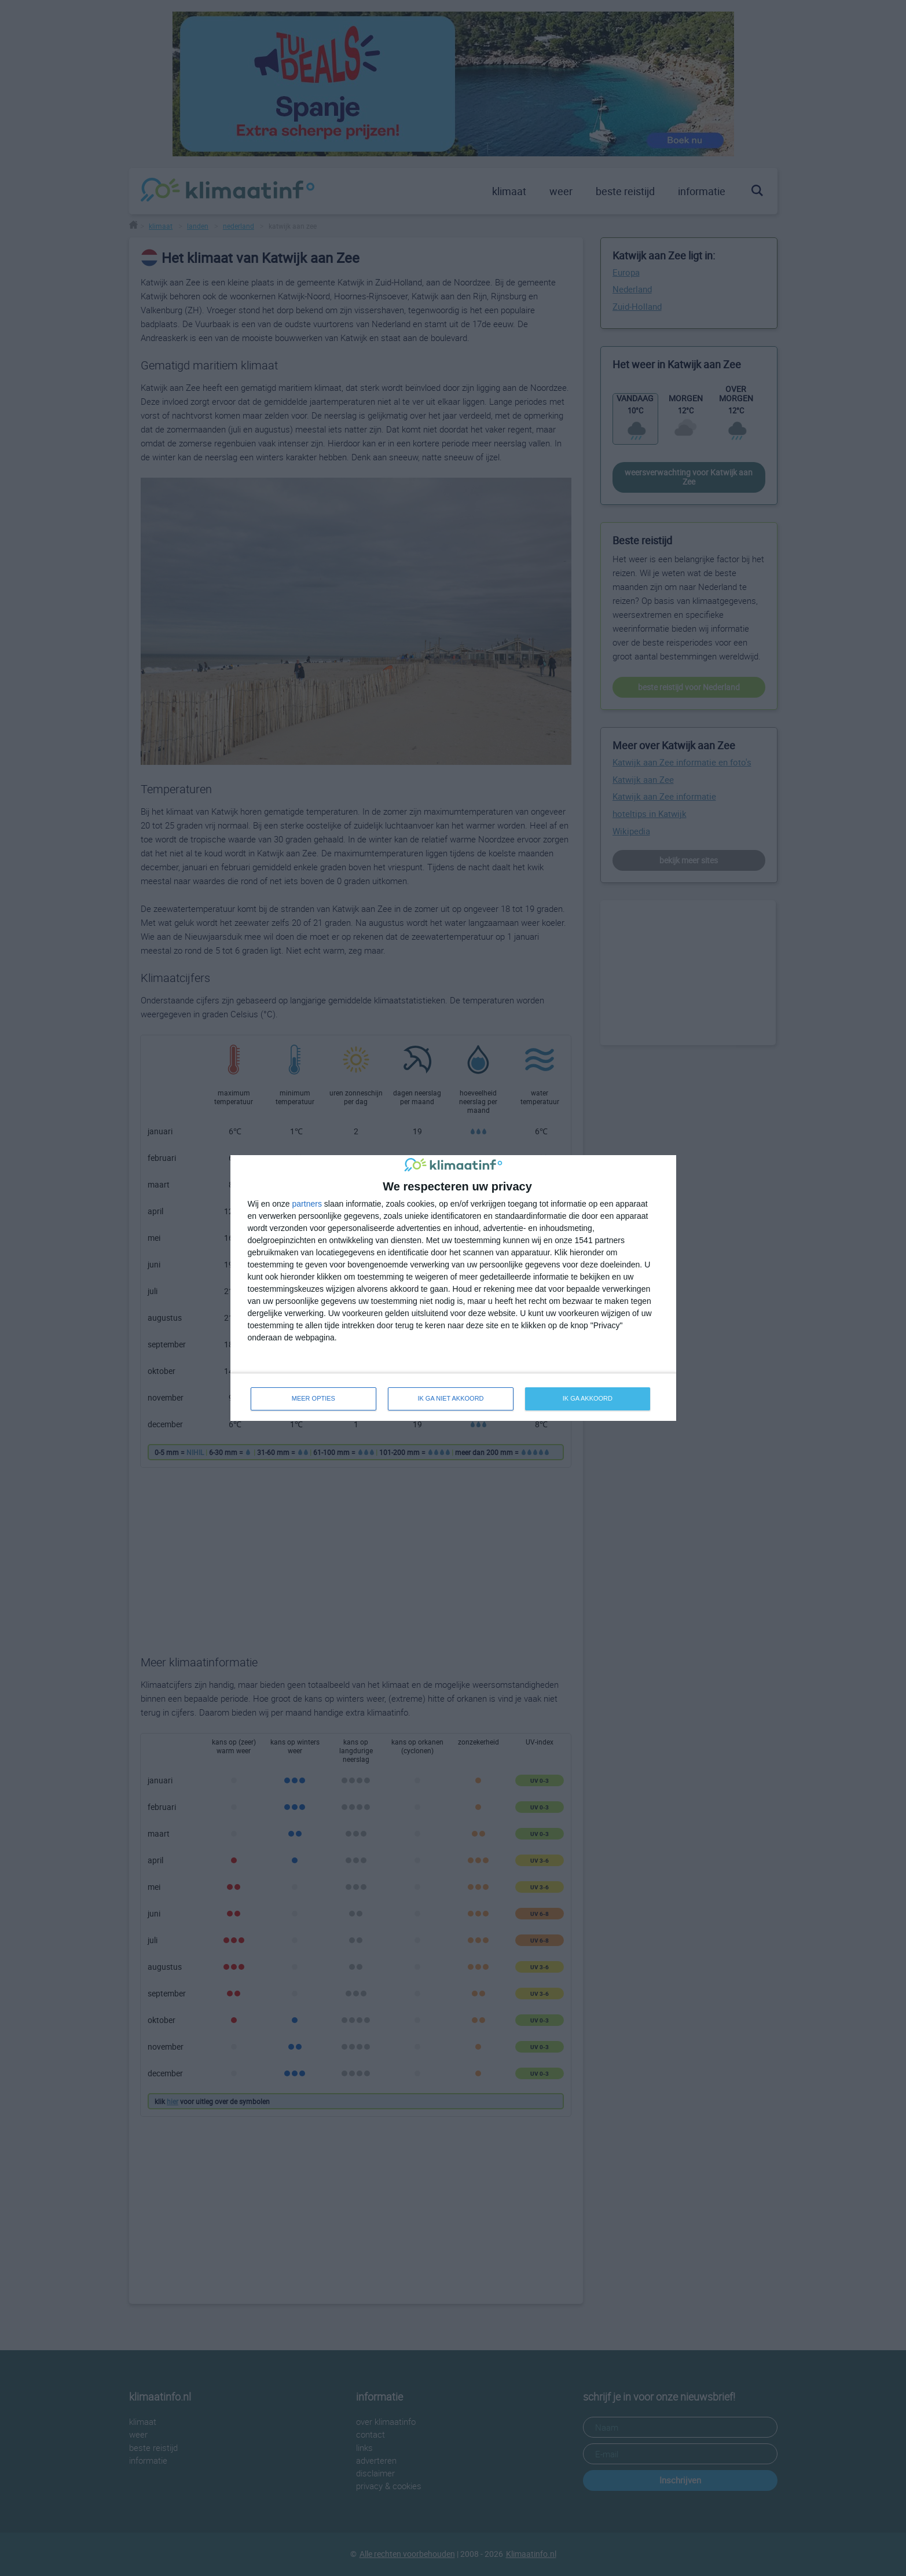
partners (307, 1204)
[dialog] (453, 1288)
